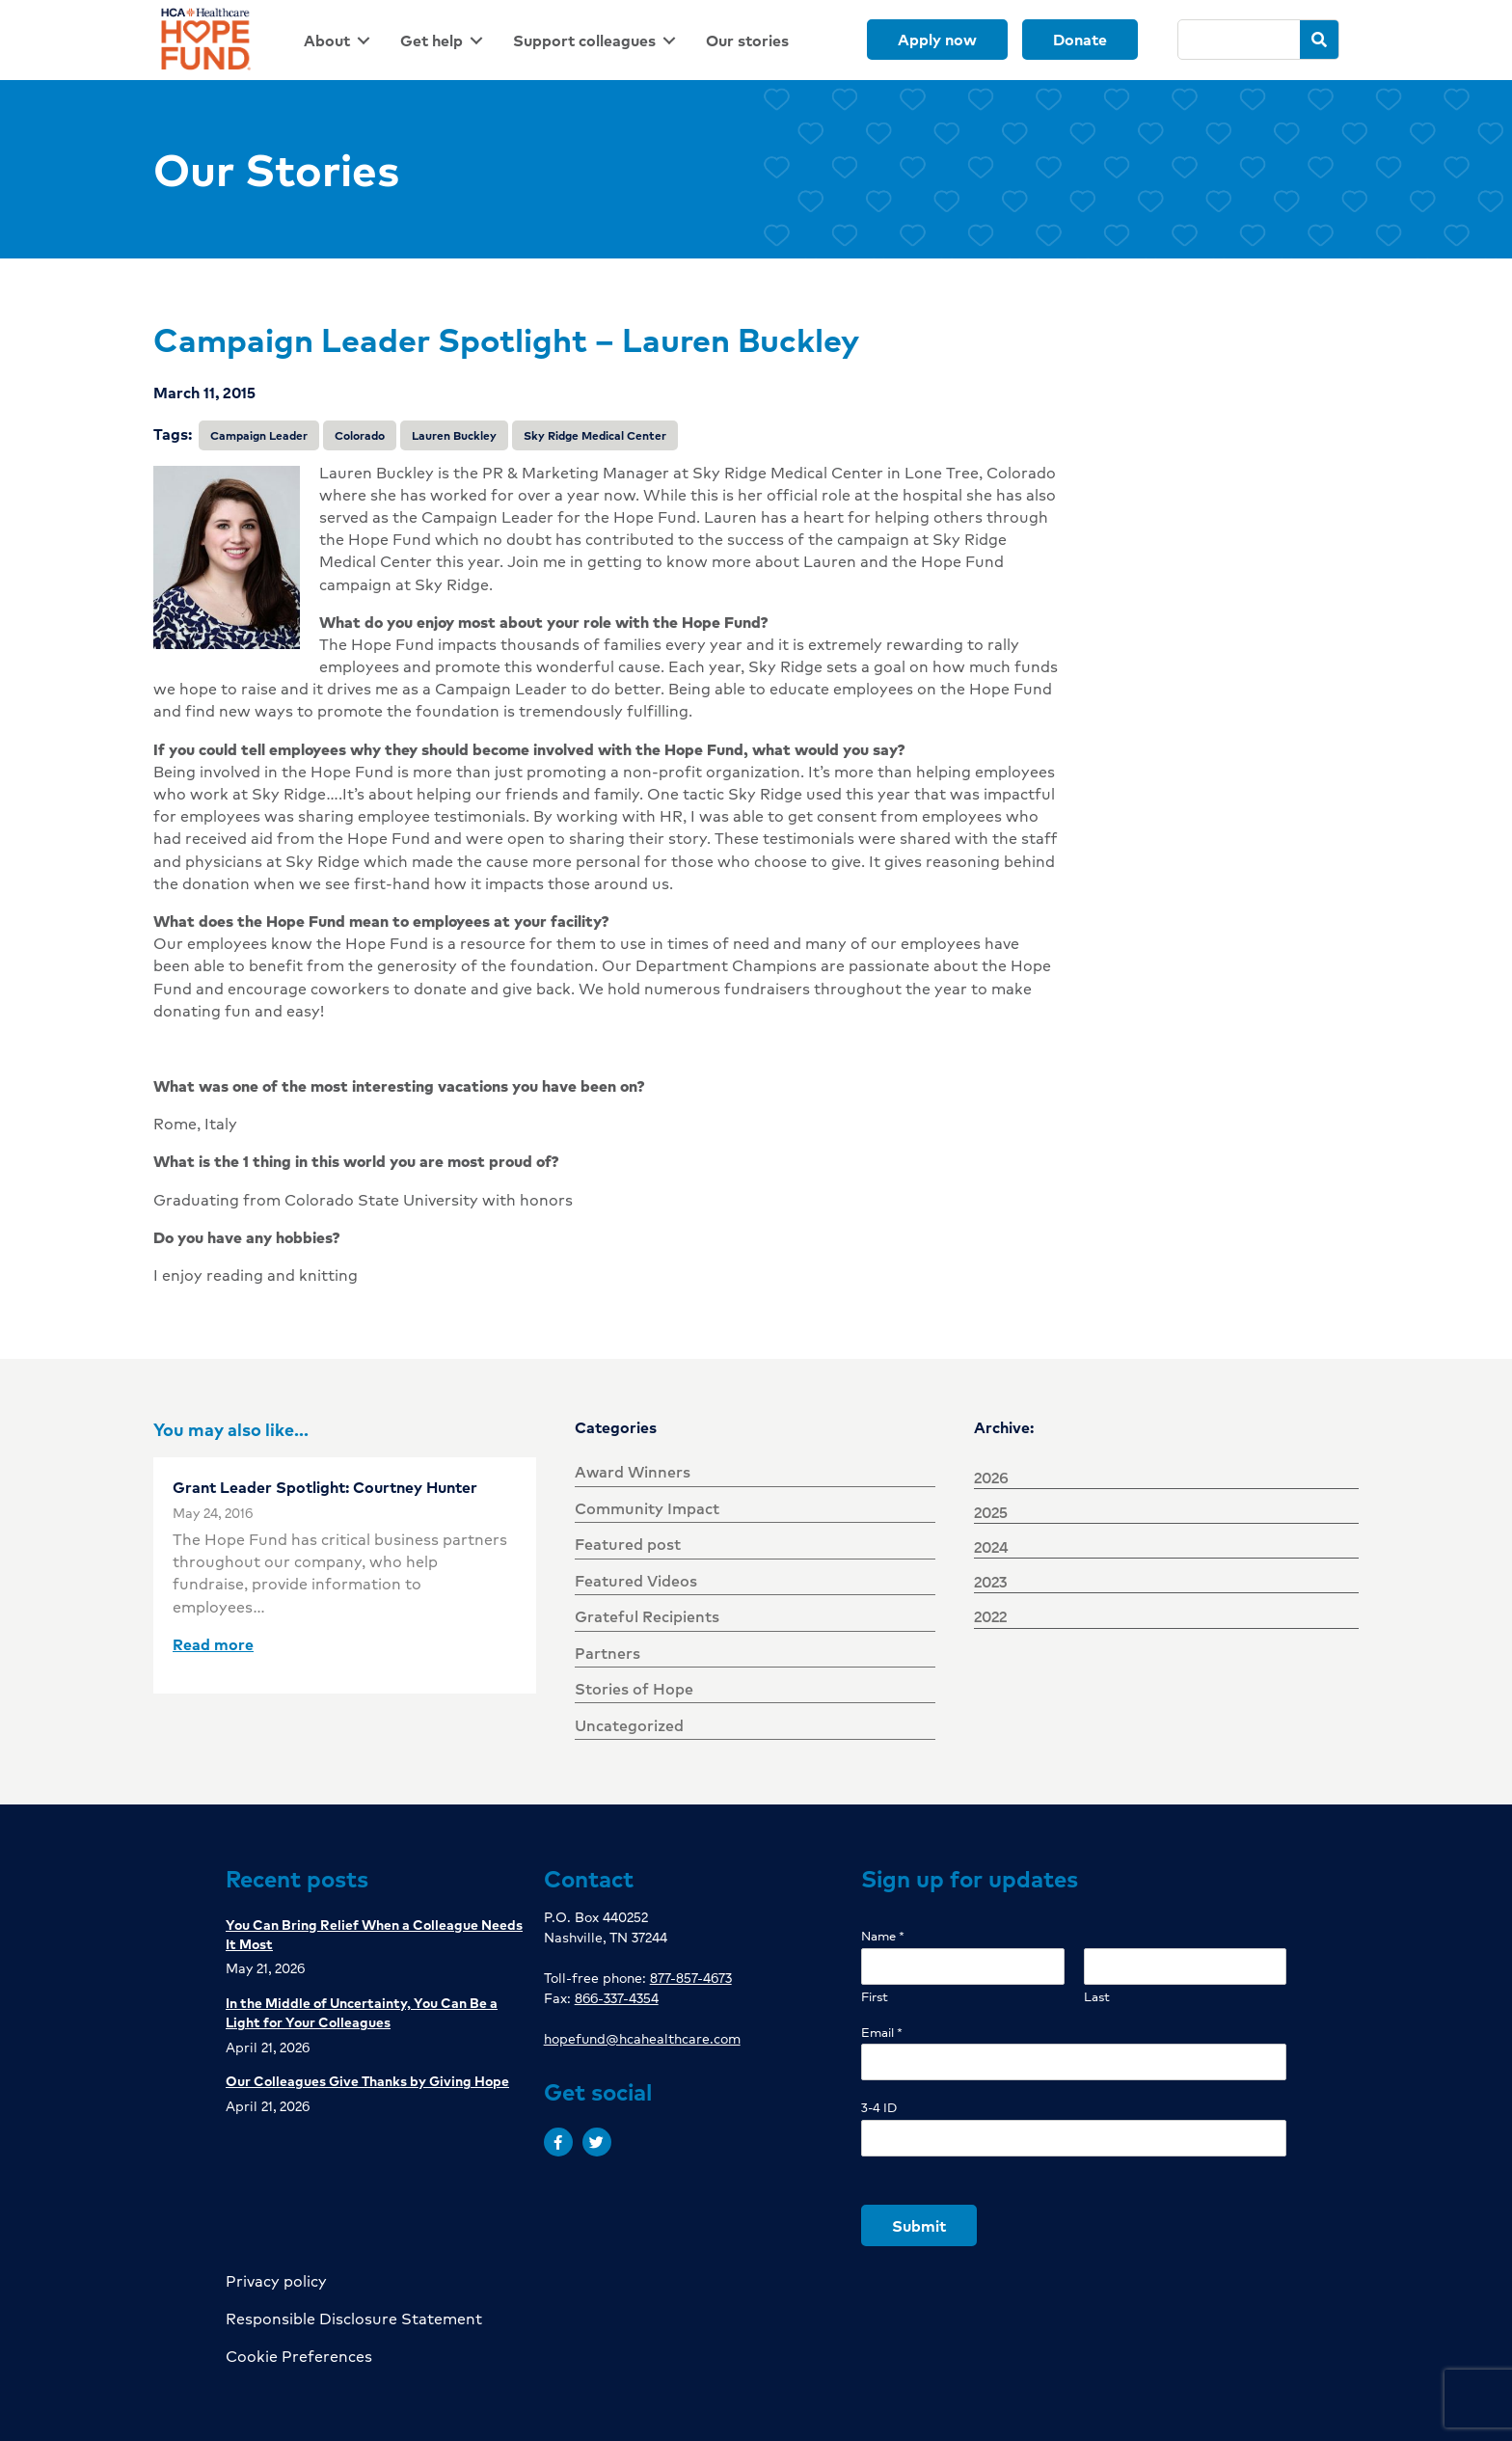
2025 (991, 1512)
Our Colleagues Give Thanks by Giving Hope (367, 2080)
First (874, 1997)
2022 (990, 1616)
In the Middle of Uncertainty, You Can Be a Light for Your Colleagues (362, 2012)
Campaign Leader (259, 435)
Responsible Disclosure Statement (354, 2318)
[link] (340, 40)
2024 (991, 1546)
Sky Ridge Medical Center (595, 435)
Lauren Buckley (454, 435)
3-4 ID (879, 2108)
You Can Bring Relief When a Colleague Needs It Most (374, 1933)
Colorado (360, 435)
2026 (991, 1477)
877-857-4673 (691, 1977)
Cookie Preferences (299, 2356)
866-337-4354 (617, 1997)
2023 (990, 1581)
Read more (213, 1644)
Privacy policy (276, 2280)
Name (882, 1936)
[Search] (1239, 39)
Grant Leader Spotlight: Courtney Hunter (325, 1487)
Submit (919, 2225)
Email (882, 2032)
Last (1097, 1997)
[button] (558, 2142)
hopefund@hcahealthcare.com (642, 2037)
